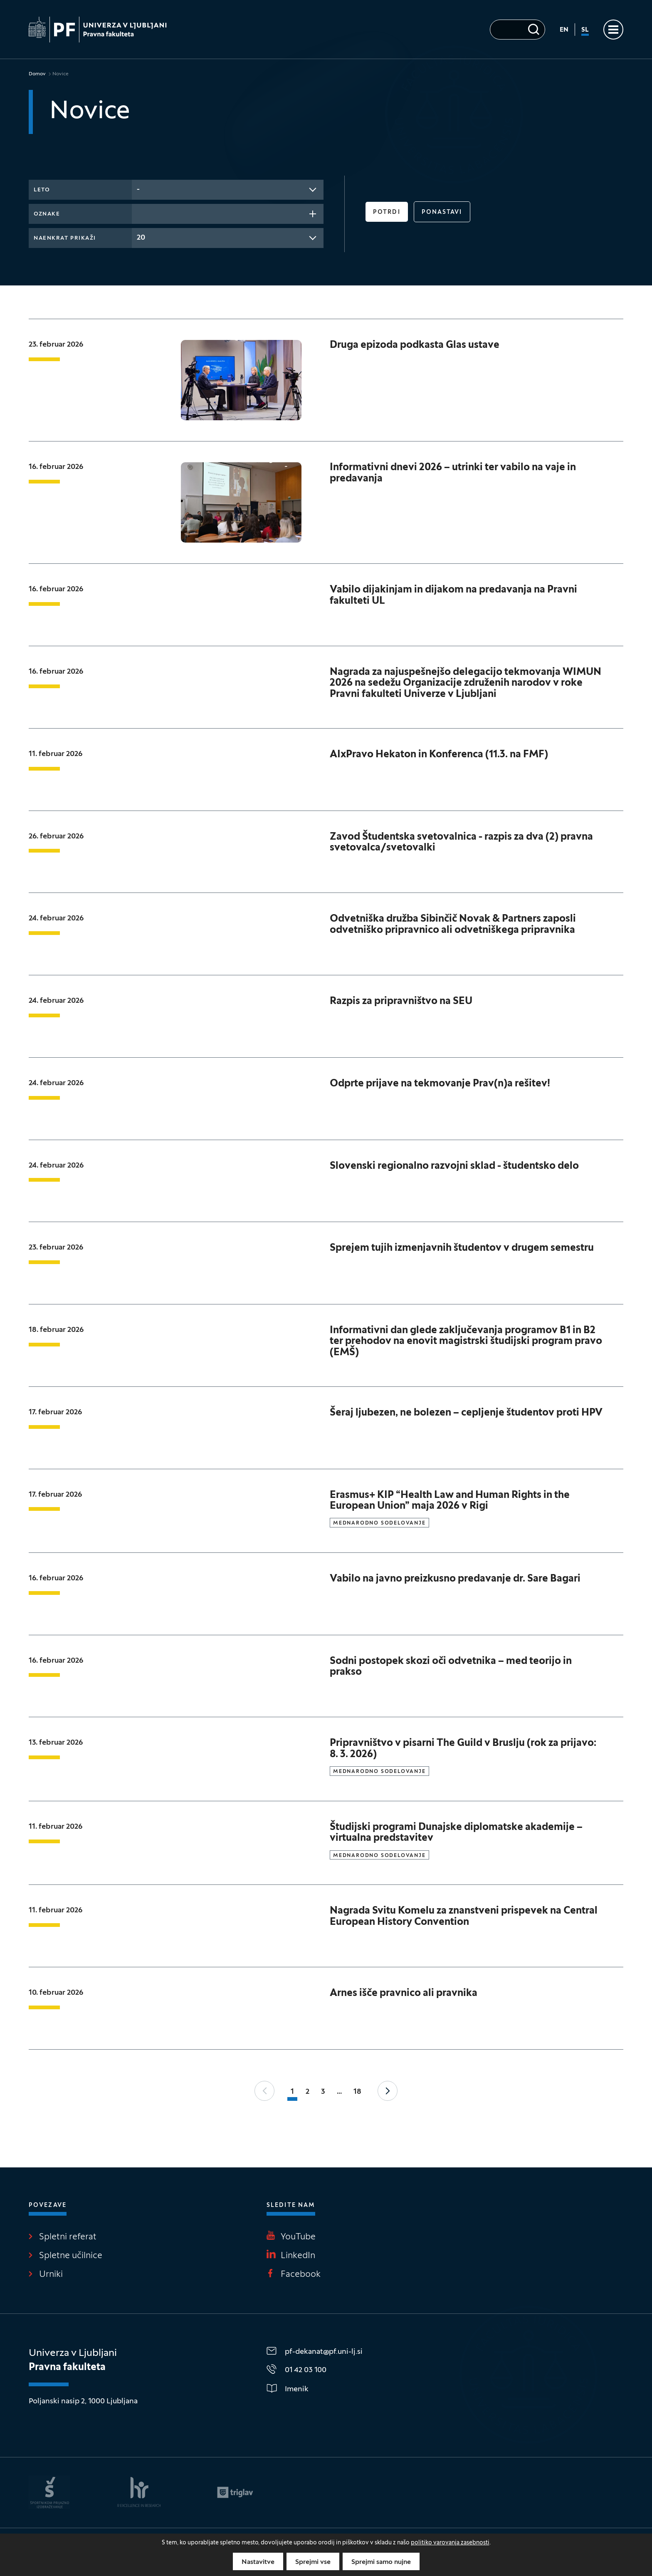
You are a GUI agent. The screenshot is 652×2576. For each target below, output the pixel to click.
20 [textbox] (141, 237)
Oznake (47, 214)
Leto (42, 190)
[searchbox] (139, 213)
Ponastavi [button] (442, 212)
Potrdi (386, 212)
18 (357, 2091)
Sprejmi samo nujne (381, 2562)
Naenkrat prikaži (65, 238)
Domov (37, 74)
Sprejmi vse (313, 2562)
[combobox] (228, 190)
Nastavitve (258, 2562)
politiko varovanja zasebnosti (450, 2543)
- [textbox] (138, 189)
